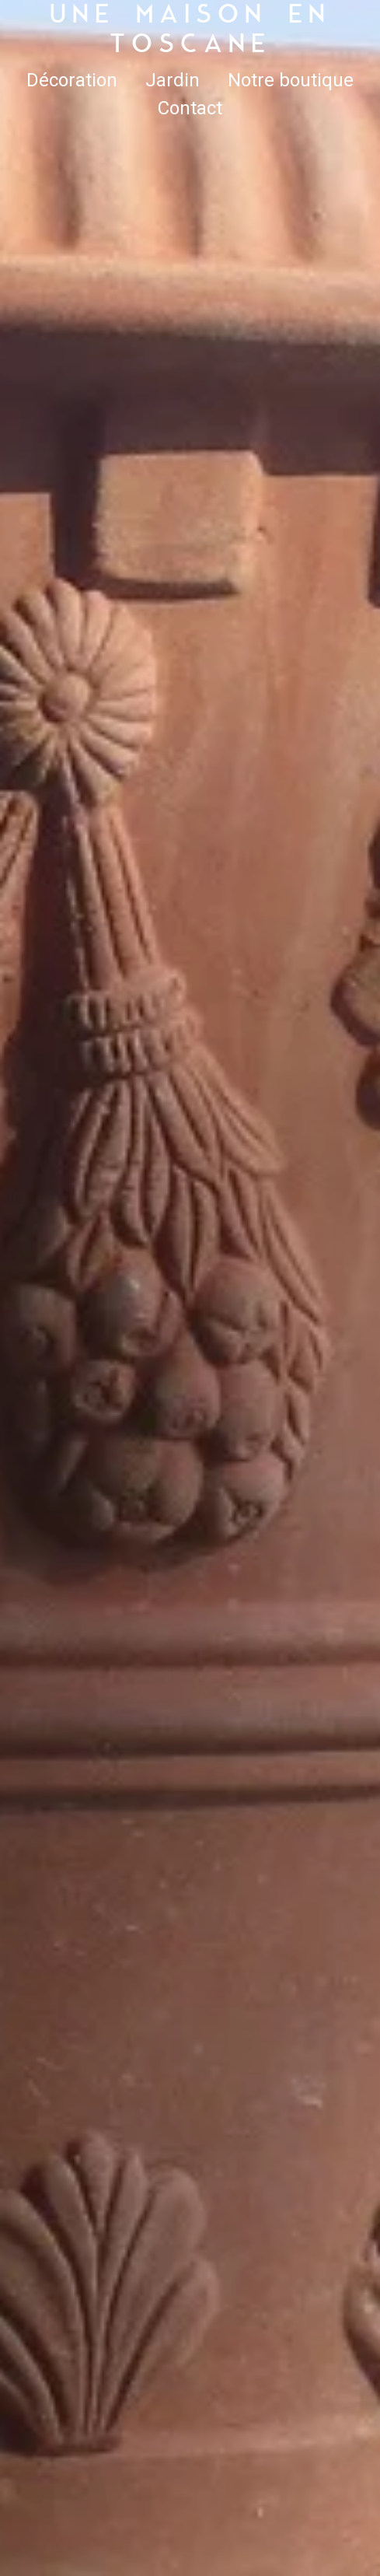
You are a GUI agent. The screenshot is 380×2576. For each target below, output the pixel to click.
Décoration (71, 80)
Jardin (172, 80)
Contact (190, 108)
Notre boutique (291, 80)
